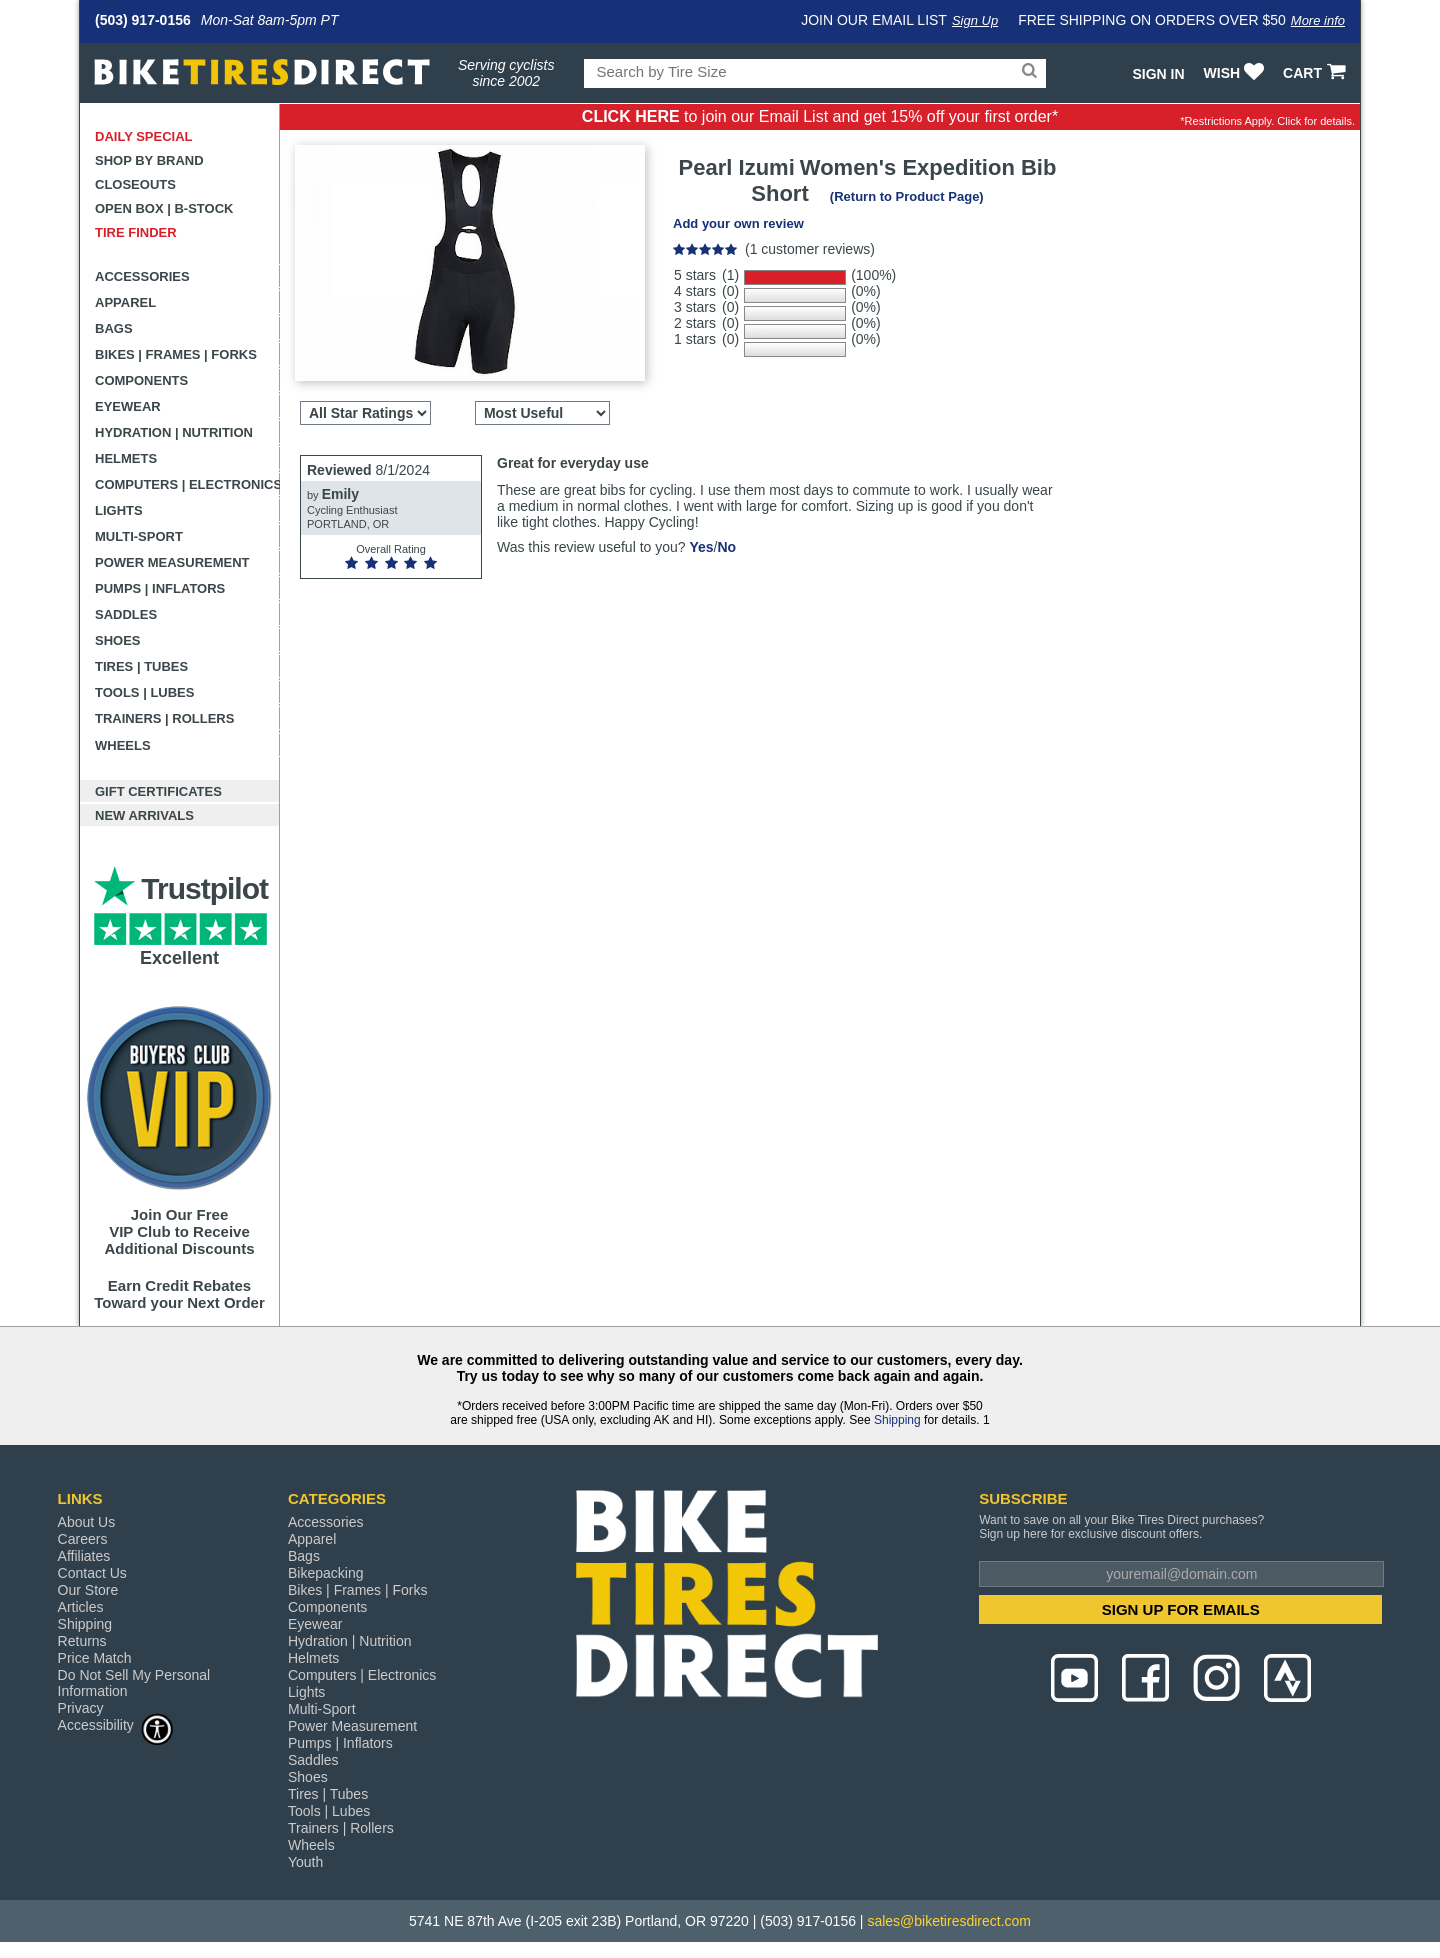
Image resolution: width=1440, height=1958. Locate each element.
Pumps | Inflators (160, 588)
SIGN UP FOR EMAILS (1181, 1609)
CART (1316, 73)
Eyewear (128, 406)
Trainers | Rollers (164, 718)
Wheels (123, 745)
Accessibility (116, 1724)
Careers (83, 1539)
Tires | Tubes (141, 666)
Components (141, 380)
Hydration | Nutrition (174, 432)
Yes (701, 547)
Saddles (126, 614)
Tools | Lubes (144, 692)
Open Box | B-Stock (164, 208)
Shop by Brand (149, 160)
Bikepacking (326, 1573)
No (726, 547)
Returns (82, 1641)
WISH (1236, 73)
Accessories (142, 276)
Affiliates (84, 1556)
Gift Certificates (158, 791)
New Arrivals (144, 815)
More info (1318, 20)
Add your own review (738, 223)
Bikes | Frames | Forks (176, 354)
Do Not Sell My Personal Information (134, 1683)
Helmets (126, 458)
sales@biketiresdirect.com (949, 1921)
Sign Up (975, 20)
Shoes (118, 640)
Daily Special (144, 136)
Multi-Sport (139, 536)
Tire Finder (136, 232)
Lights (119, 510)
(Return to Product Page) (907, 196)
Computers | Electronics (187, 484)
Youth (305, 1862)
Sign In (1158, 74)
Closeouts (135, 184)
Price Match (95, 1658)
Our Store (88, 1590)
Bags (114, 328)
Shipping (897, 1420)
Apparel (125, 302)
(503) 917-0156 (143, 20)
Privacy (81, 1708)
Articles (81, 1607)
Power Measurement (172, 562)
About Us (87, 1522)
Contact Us (92, 1573)
